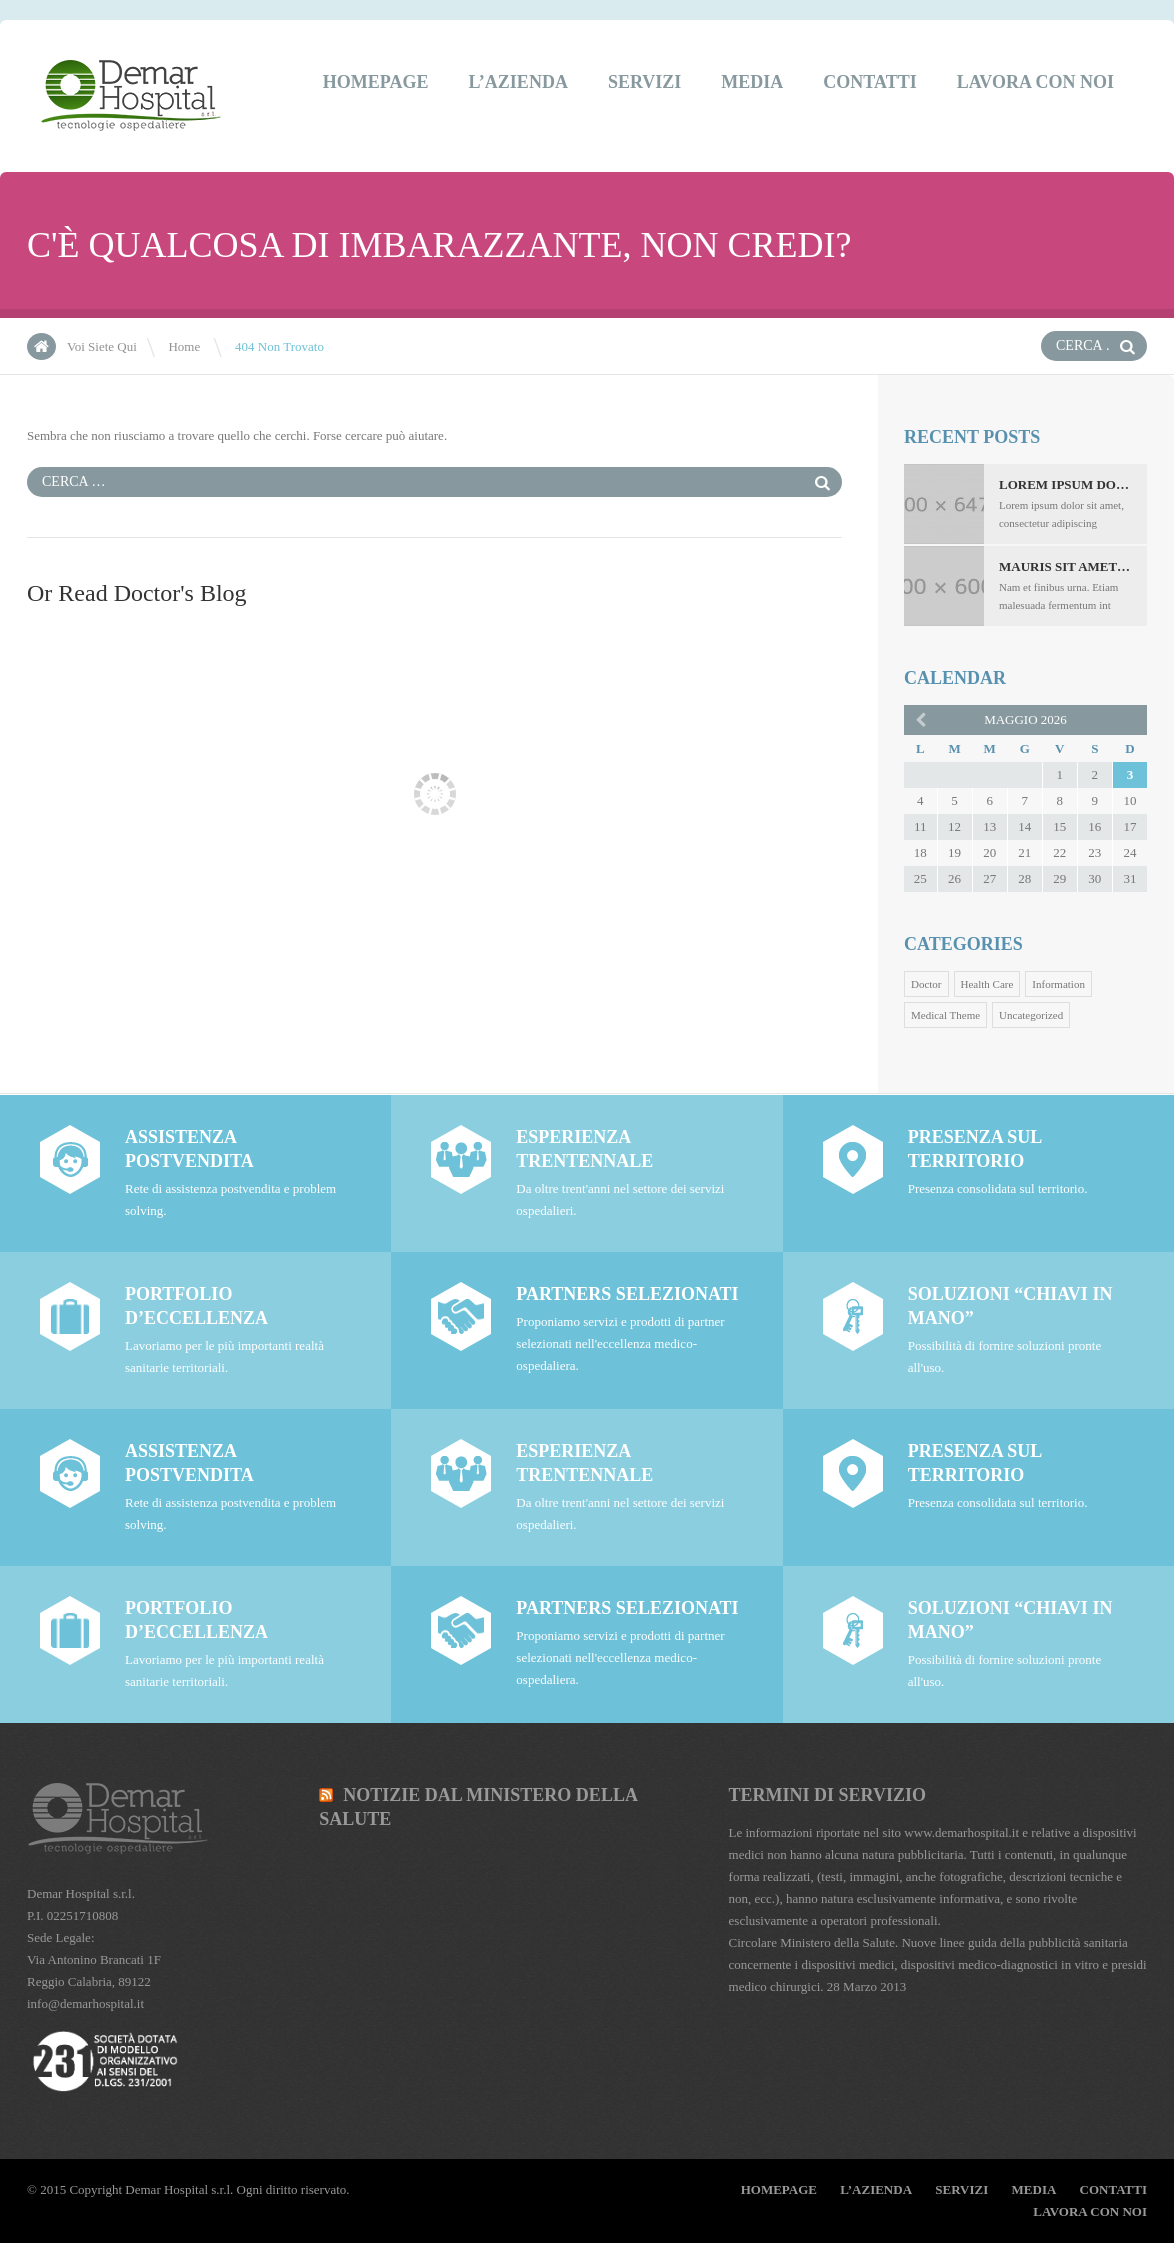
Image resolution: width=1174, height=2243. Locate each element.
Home (184, 346)
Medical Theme (945, 1015)
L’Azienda (518, 82)
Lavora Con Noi (1035, 82)
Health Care (987, 984)
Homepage (376, 82)
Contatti (869, 82)
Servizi (644, 82)
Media (752, 82)
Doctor (926, 984)
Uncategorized (1031, 1015)
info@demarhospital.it (85, 2003)
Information (1058, 984)
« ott (919, 719)
